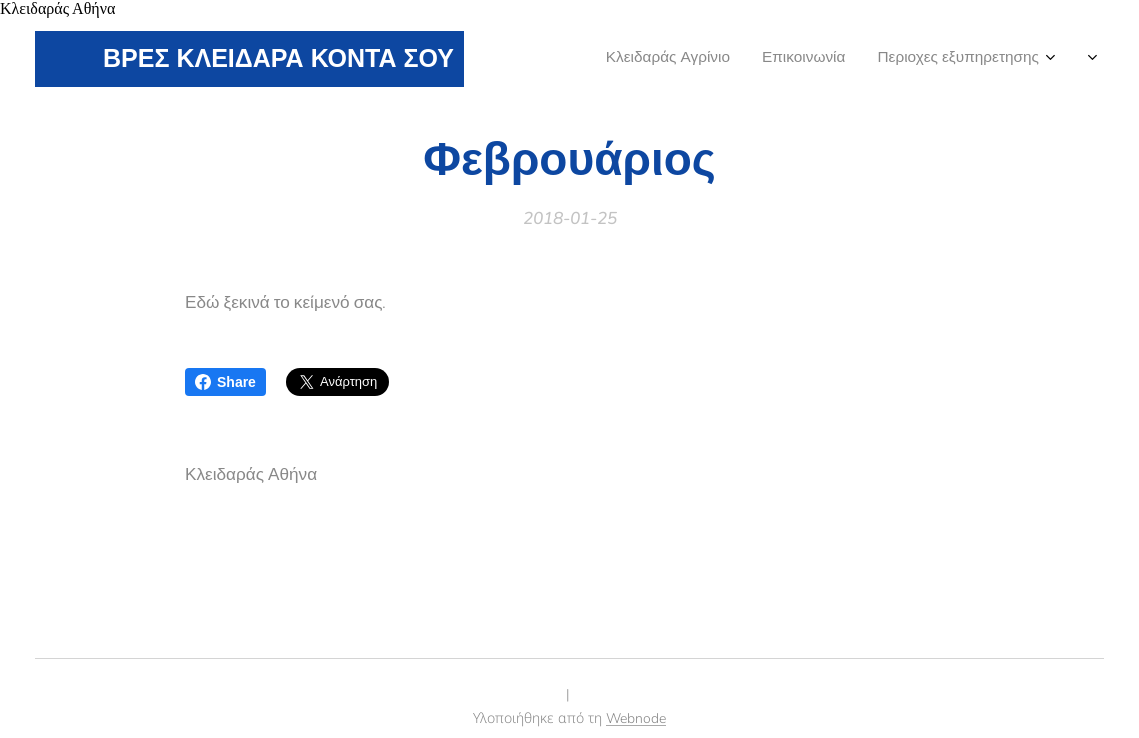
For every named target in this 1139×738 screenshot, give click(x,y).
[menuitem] (1003, 59)
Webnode (636, 718)
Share (225, 382)
